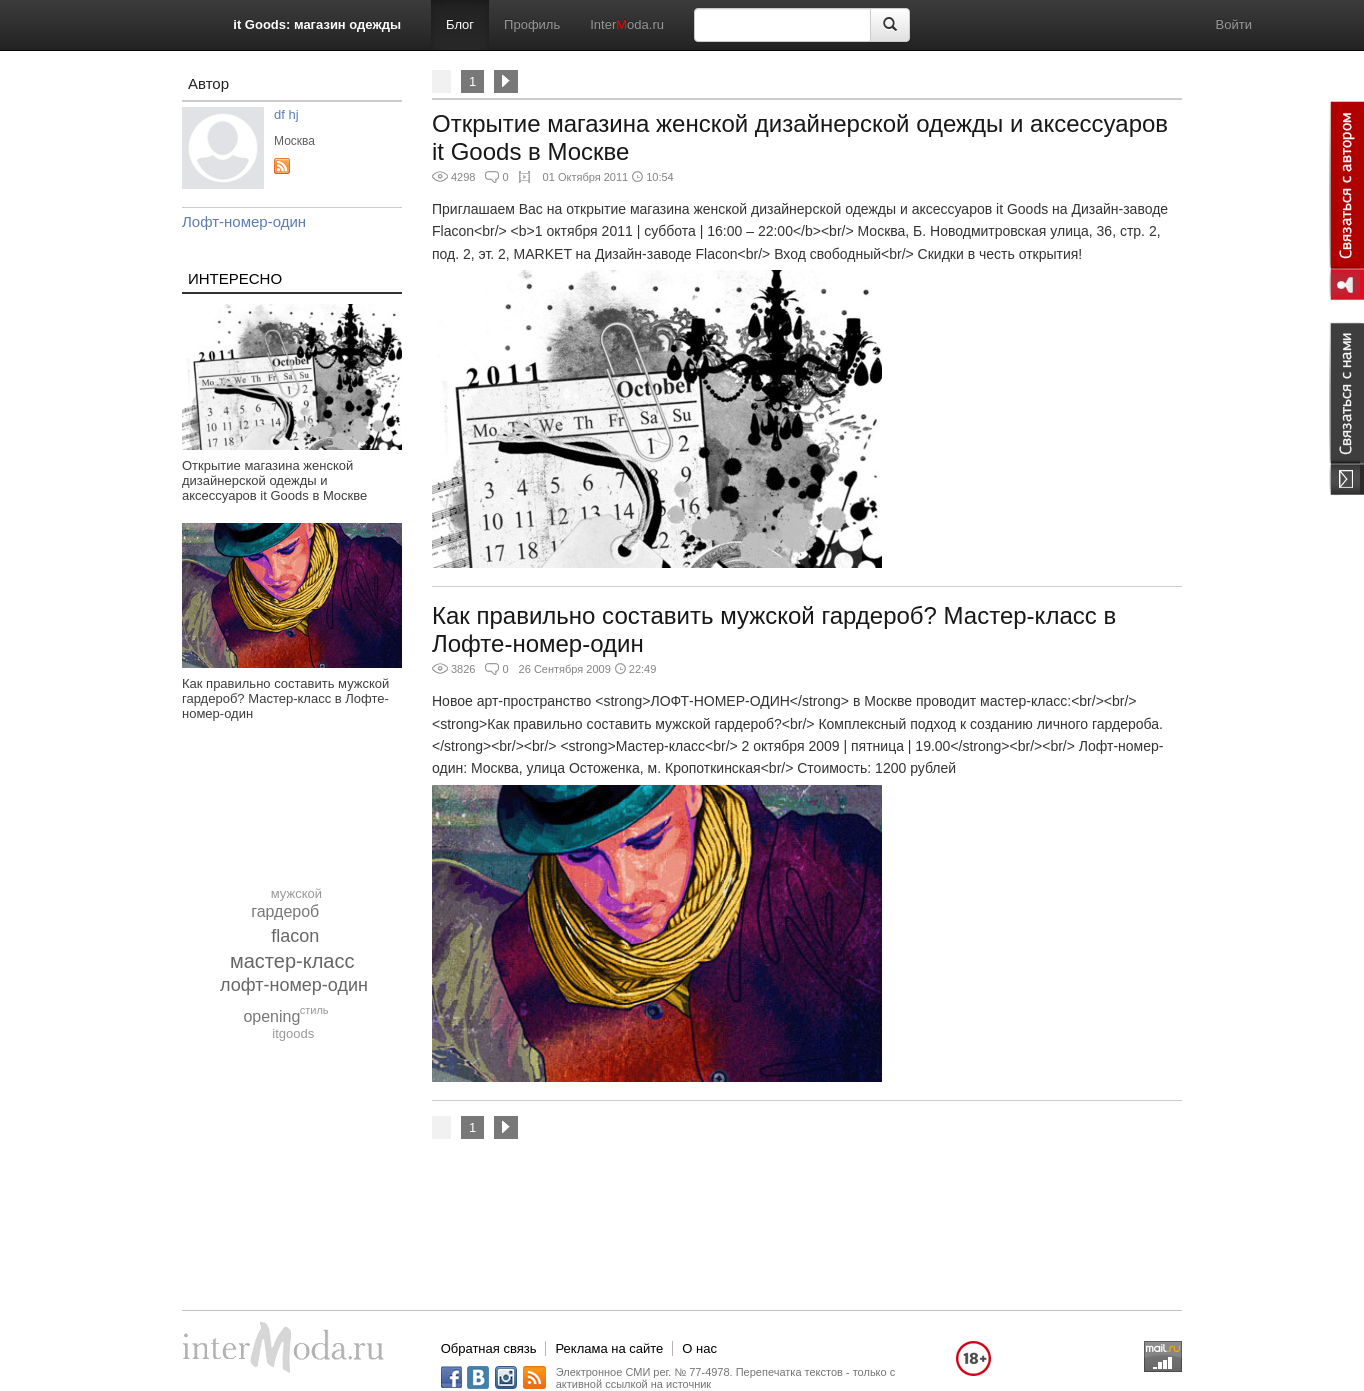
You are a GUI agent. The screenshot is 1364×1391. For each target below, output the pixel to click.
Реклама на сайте (609, 1348)
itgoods (293, 1033)
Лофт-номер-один (244, 221)
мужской (296, 893)
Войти (1234, 24)
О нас (699, 1348)
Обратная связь (489, 1348)
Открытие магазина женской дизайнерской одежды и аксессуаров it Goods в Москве (274, 480)
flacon (295, 936)
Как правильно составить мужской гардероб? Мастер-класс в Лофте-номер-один (285, 698)
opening (271, 1016)
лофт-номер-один (294, 985)
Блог (460, 24)
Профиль (532, 24)
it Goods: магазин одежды (317, 24)
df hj (286, 114)
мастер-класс (292, 961)
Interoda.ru (627, 24)
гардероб (285, 911)
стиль (314, 1010)
